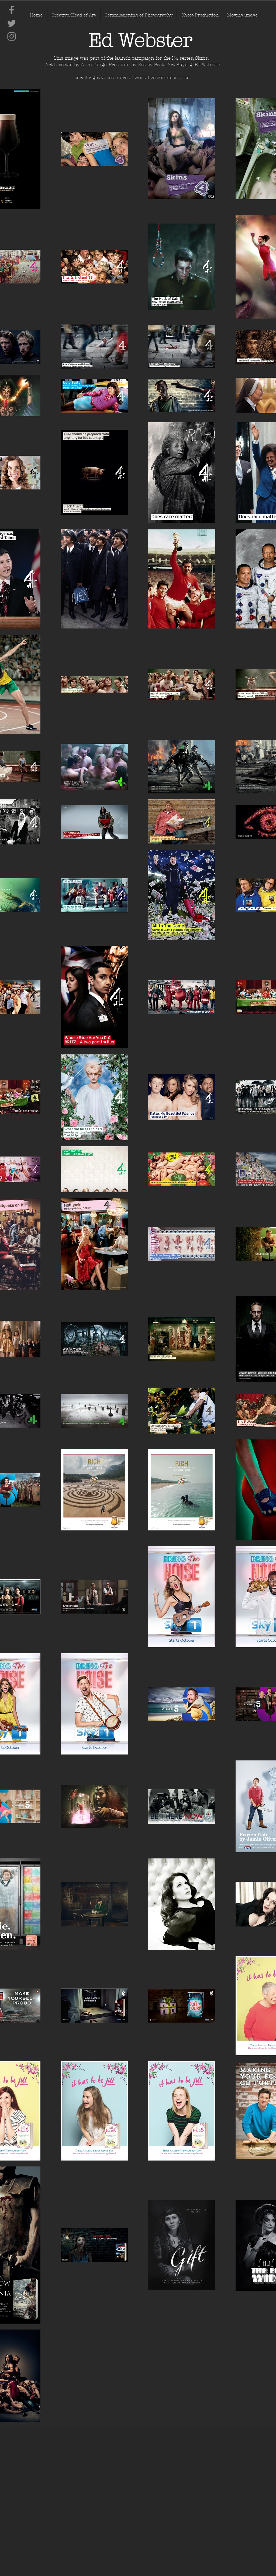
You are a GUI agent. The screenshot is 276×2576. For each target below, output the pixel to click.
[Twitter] (11, 23)
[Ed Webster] (140, 41)
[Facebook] (11, 10)
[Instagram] (11, 36)
